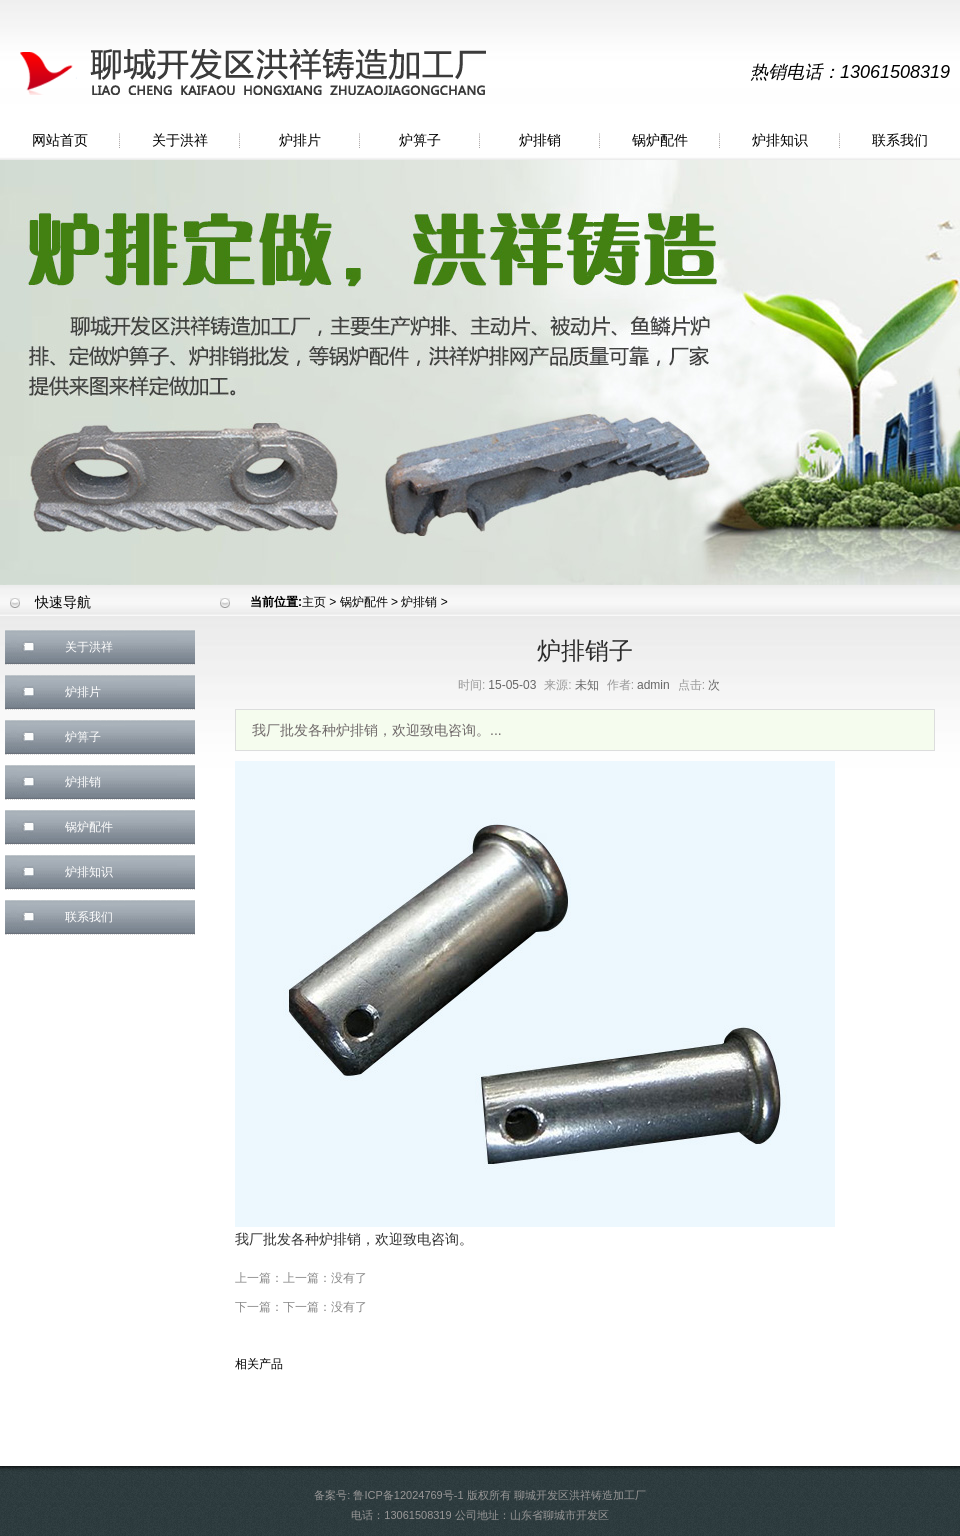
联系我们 (900, 140)
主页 (314, 602)
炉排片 (300, 140)
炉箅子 (420, 140)
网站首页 (60, 140)
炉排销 (540, 140)
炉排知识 (780, 140)
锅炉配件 (660, 140)
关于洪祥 (180, 140)
